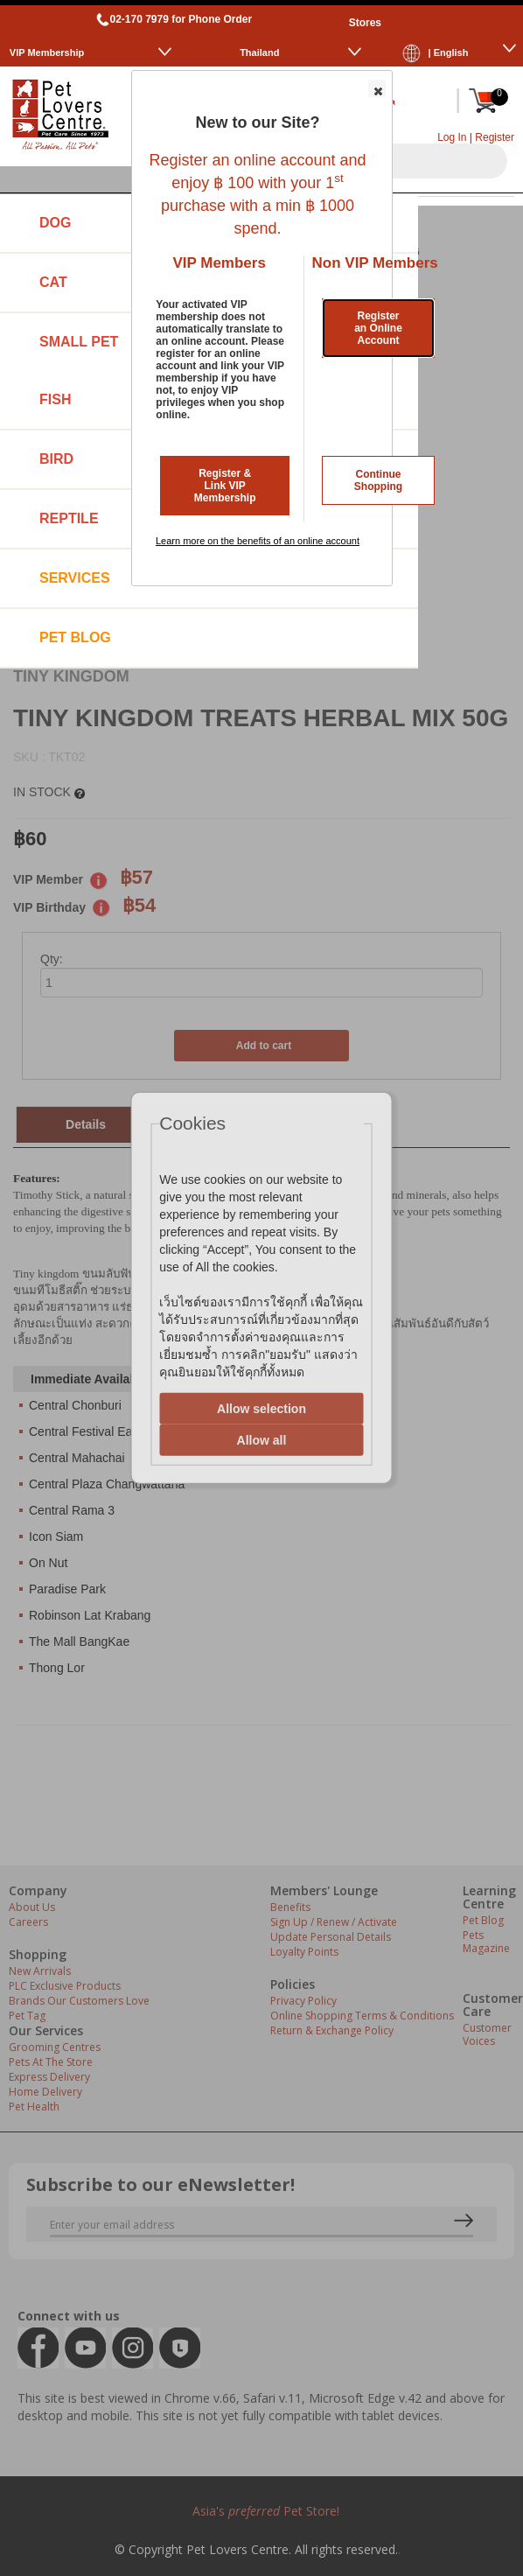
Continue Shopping (378, 480)
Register (494, 137)
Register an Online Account (378, 328)
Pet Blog (75, 637)
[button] (377, 88)
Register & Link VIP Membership (225, 485)
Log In (451, 137)
